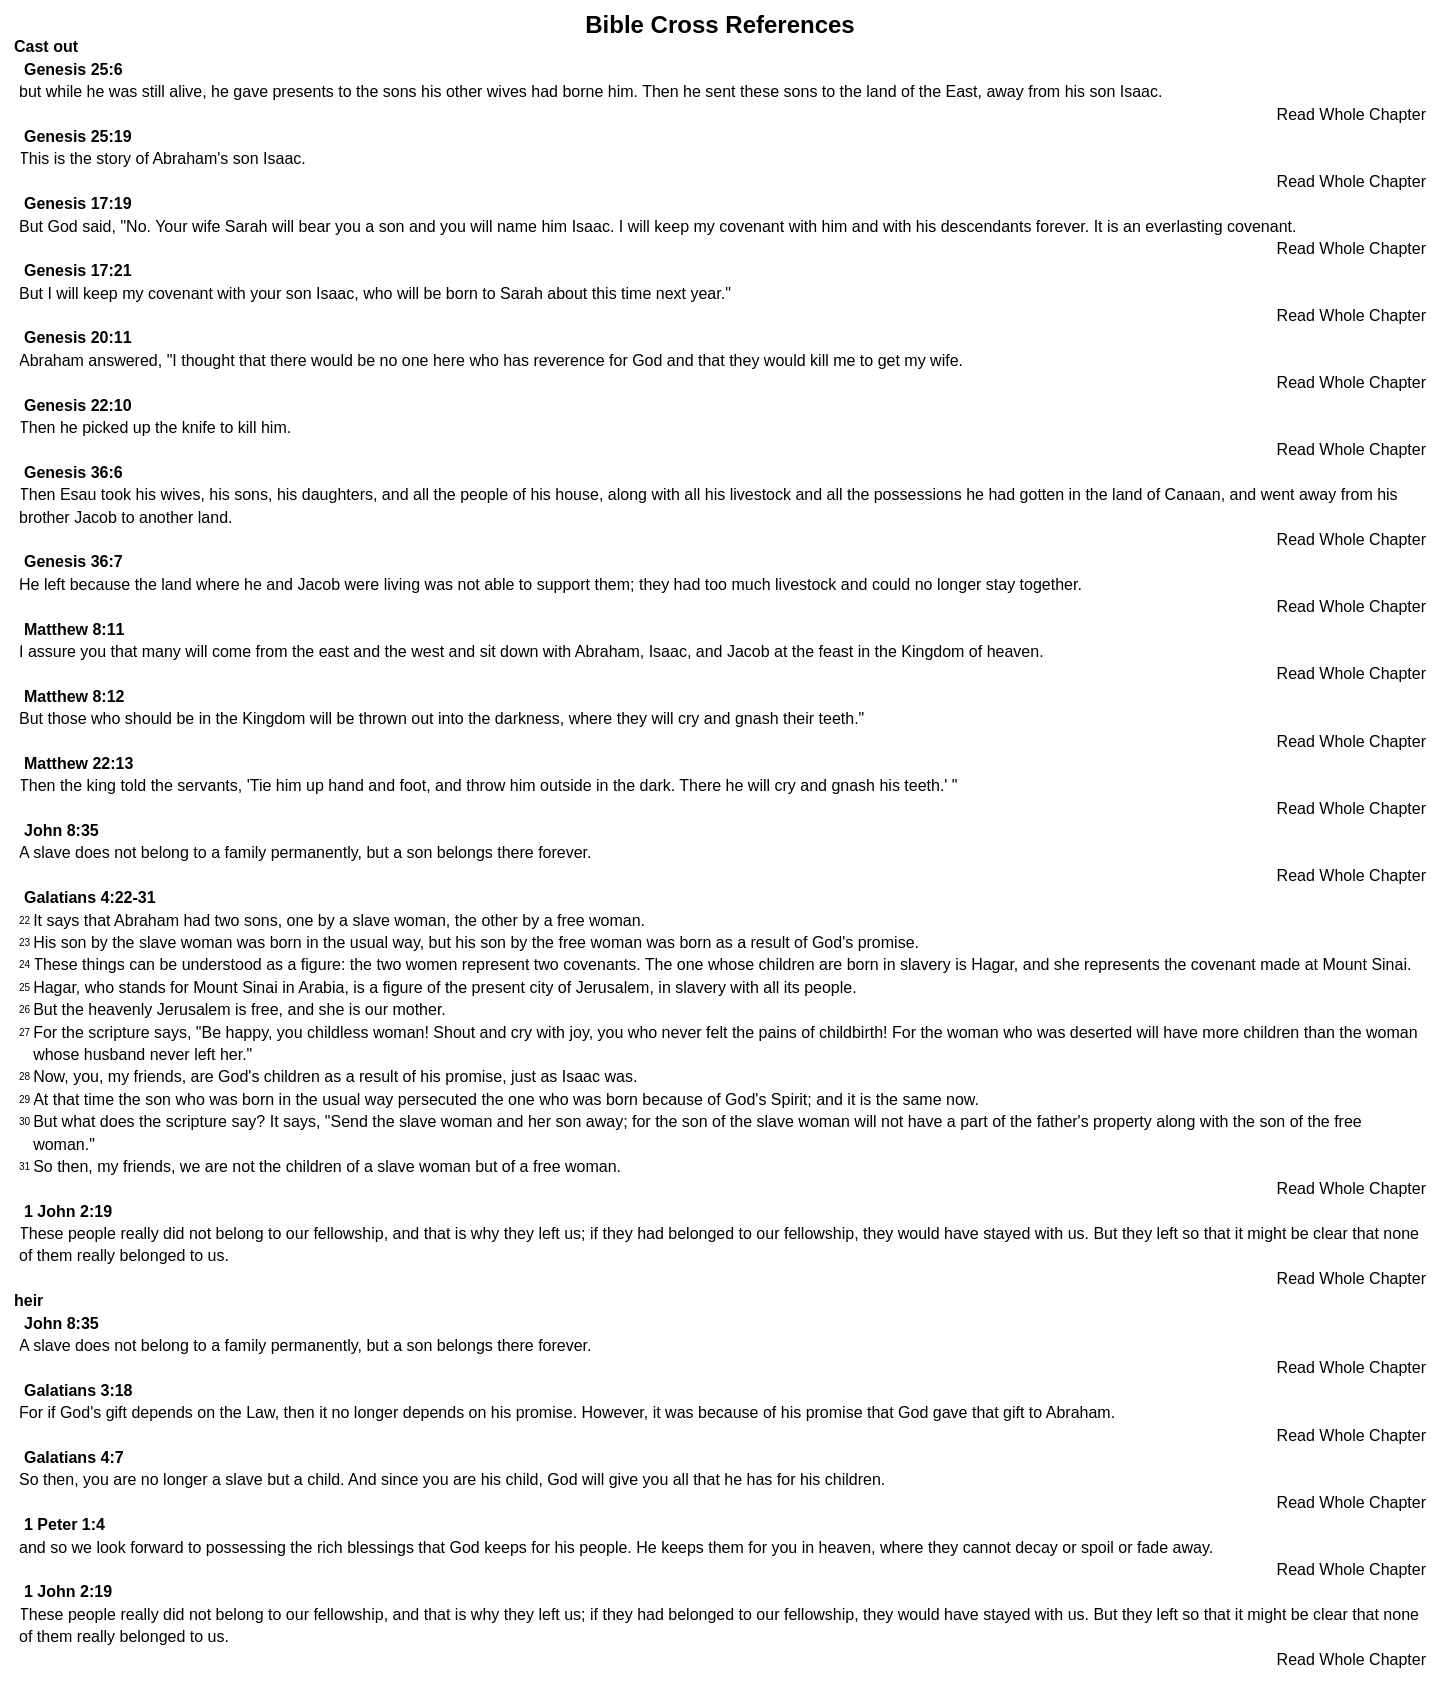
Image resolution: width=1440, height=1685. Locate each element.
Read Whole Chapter (1351, 114)
